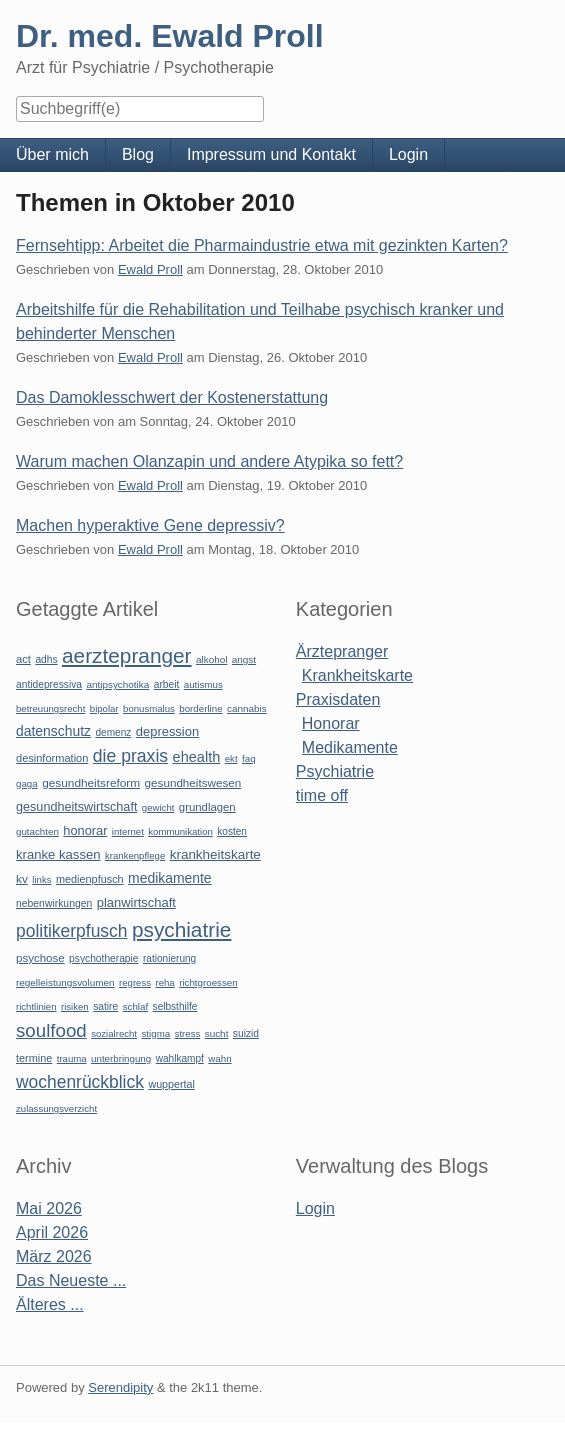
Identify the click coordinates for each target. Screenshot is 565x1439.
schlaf (135, 1006)
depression (167, 731)
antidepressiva (49, 684)
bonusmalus (149, 708)
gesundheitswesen (193, 782)
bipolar (104, 708)
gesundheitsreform (91, 783)
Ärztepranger (342, 651)
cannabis (247, 708)
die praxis (130, 756)
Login (408, 154)
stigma (155, 1033)
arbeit (167, 684)
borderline (200, 708)
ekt (231, 758)
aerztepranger (126, 655)
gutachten (37, 831)
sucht (217, 1033)
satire (105, 1006)
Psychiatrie (335, 771)
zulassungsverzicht (56, 1108)
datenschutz (53, 731)
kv (22, 879)
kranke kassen (58, 854)
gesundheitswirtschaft (76, 807)
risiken (75, 1006)
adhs (46, 659)
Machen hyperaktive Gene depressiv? (150, 525)
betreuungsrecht (50, 708)
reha (164, 982)
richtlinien (36, 1006)
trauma (72, 1058)
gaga (27, 783)
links (41, 879)
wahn (219, 1058)
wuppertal (171, 1084)
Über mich (52, 154)
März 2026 (54, 1256)
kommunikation (180, 831)
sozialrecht (114, 1033)
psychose (40, 958)
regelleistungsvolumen (65, 982)
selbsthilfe (175, 1006)
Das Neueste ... (71, 1280)
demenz (113, 732)
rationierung (169, 958)
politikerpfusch (71, 931)
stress (188, 1033)
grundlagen (207, 807)
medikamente (169, 878)
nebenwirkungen (54, 903)
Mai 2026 (49, 1208)
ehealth (197, 757)
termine (34, 1058)
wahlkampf (180, 1058)
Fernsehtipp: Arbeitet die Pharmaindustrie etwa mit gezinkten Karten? (262, 245)
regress (135, 982)
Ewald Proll (150, 269)
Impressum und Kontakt (271, 154)
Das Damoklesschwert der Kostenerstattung (172, 397)
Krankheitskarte (357, 675)
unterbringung (121, 1058)
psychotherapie (103, 958)
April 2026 (52, 1232)
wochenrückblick (80, 1082)
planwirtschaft (136, 902)
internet (128, 831)
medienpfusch (90, 879)
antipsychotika (117, 684)
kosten (232, 831)
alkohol (211, 659)
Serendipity (120, 1387)
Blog (138, 154)
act (23, 659)
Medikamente (350, 747)
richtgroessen (208, 982)
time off (322, 795)
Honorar (331, 723)
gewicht (158, 807)
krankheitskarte (215, 854)
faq (249, 758)
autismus (203, 684)
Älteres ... (50, 1304)
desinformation (52, 758)
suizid (246, 1033)
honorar (85, 830)
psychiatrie (181, 929)
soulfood (51, 1030)
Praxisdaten (338, 699)
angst (244, 659)
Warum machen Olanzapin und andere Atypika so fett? (209, 461)
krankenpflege (135, 855)
